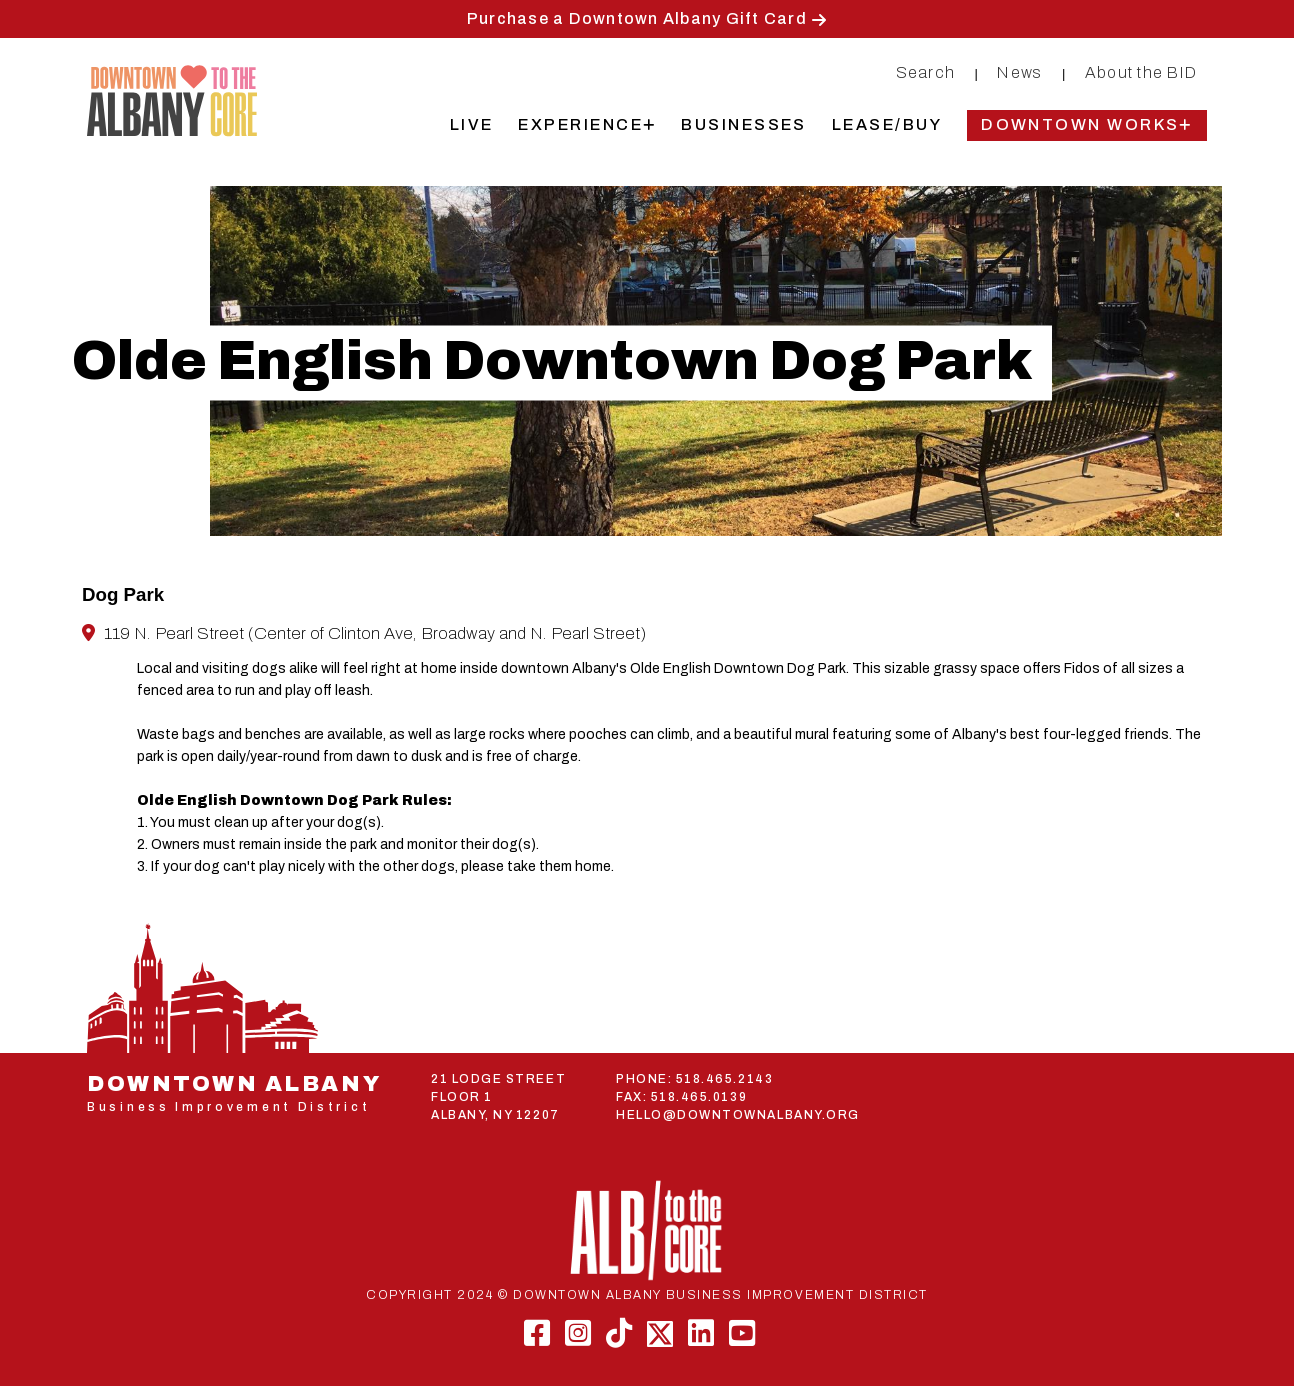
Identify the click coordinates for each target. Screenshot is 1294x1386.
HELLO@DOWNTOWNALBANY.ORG (738, 1115)
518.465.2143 (724, 1079)
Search (926, 72)
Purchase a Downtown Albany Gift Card (637, 18)
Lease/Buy (887, 124)
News (1019, 72)
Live (472, 124)
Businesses (744, 124)
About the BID (1141, 72)
